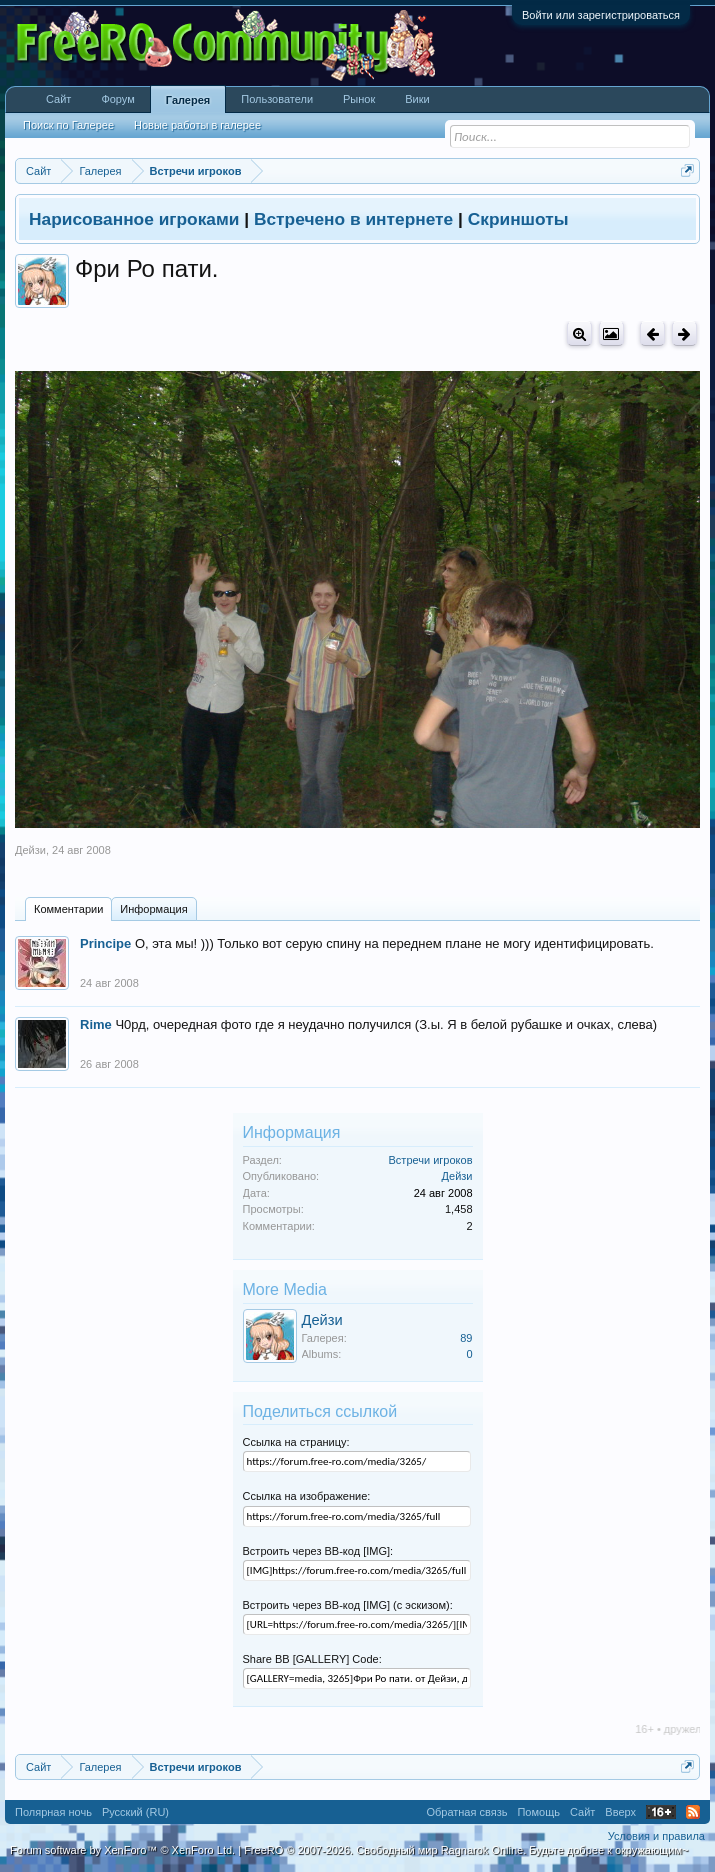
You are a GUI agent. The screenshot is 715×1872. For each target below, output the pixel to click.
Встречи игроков (431, 1160)
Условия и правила (656, 1836)
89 (466, 1338)
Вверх (620, 1812)
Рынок (359, 99)
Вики (417, 99)
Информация (153, 909)
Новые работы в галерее (197, 125)
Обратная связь (466, 1812)
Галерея (188, 100)
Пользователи (277, 99)
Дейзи (30, 850)
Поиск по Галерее (68, 125)
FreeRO (466, 1850)
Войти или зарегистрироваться (601, 15)
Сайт (58, 99)
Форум (117, 99)
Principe (105, 943)
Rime (96, 1024)
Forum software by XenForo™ (122, 1850)
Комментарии (68, 909)
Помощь (538, 1812)
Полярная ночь (53, 1812)
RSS (693, 1812)
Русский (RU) (135, 1812)
